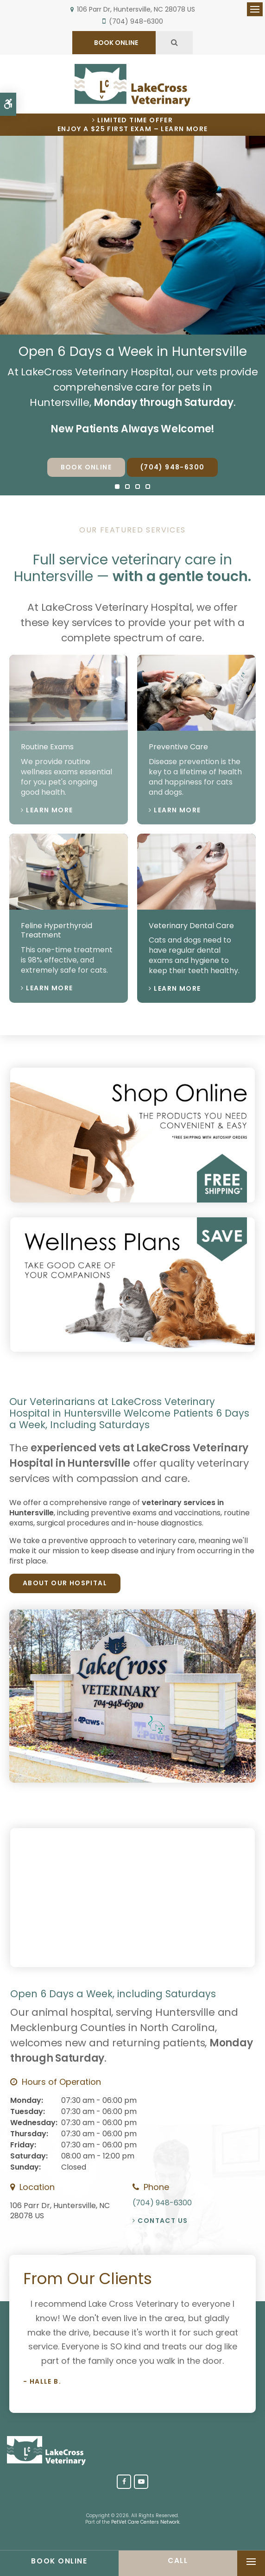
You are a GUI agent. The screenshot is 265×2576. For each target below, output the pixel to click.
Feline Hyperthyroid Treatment (56, 930)
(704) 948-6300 (136, 21)
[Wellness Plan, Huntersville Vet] (132, 1349)
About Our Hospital (65, 1583)
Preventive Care (178, 746)
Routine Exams (47, 746)
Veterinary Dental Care (191, 925)
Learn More (49, 810)
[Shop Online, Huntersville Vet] (132, 1200)
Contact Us (163, 2220)
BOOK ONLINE (115, 42)
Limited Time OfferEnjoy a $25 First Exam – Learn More (132, 124)
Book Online (86, 467)
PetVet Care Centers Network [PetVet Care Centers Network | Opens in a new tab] (145, 2522)
